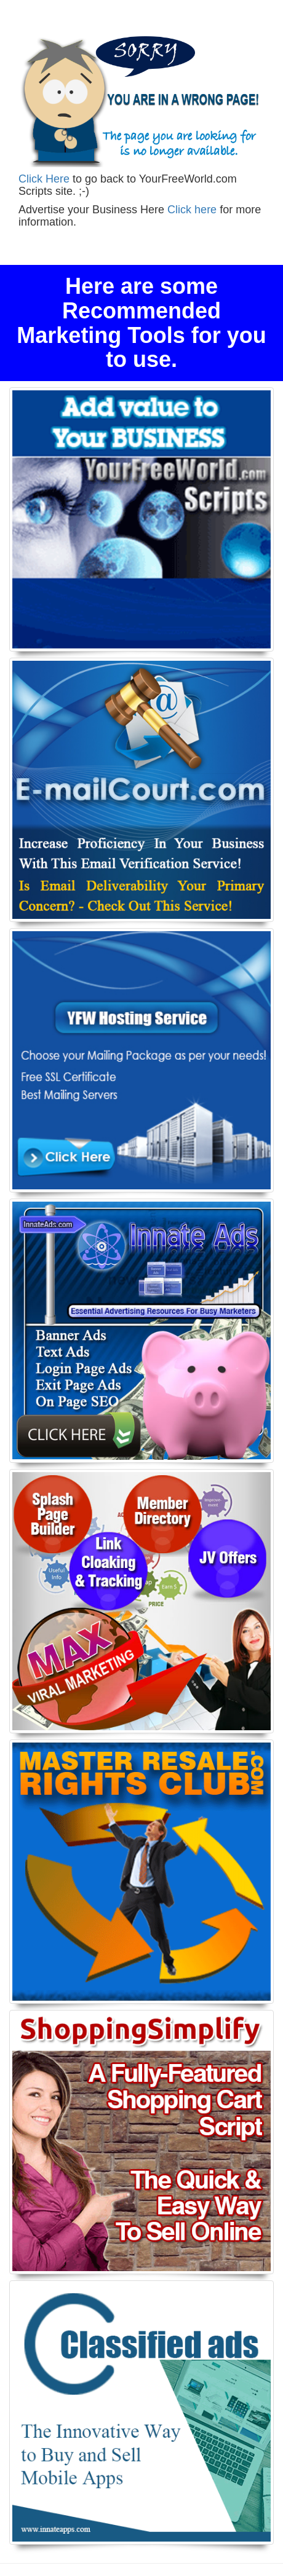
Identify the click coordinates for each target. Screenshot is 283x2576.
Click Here (44, 179)
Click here (192, 209)
